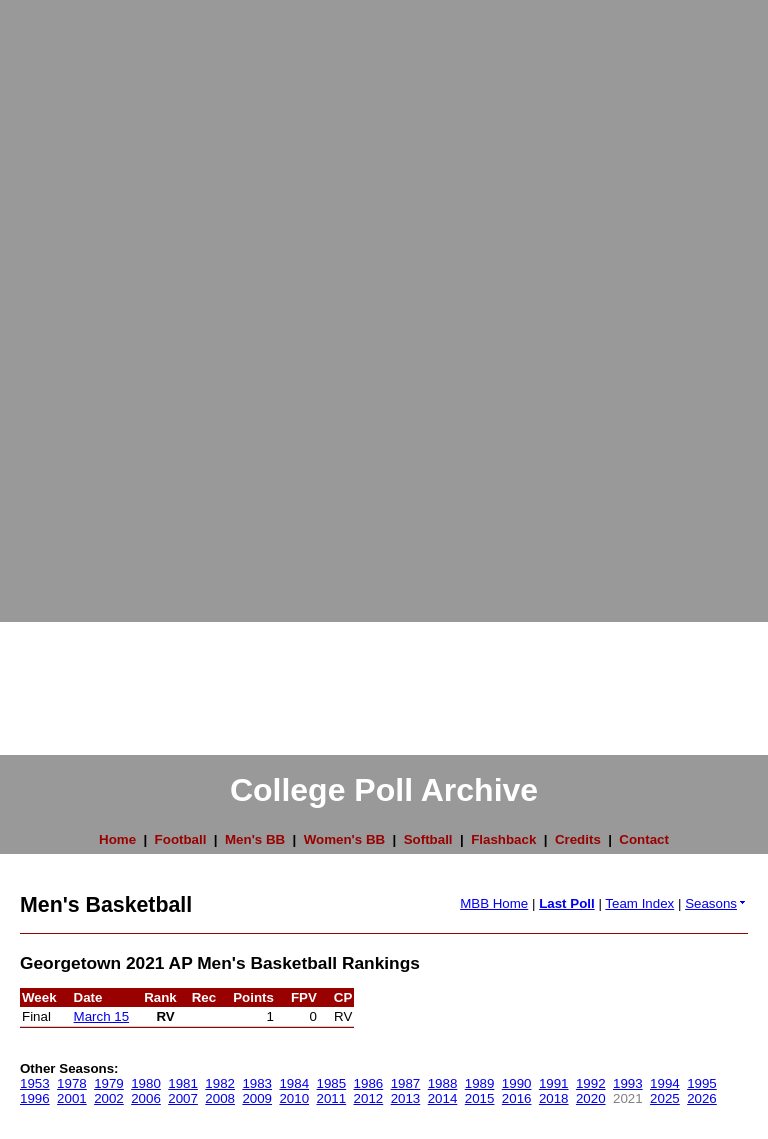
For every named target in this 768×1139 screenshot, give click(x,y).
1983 (257, 1083)
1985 (332, 1083)
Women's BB (344, 839)
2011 (332, 1098)
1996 (35, 1098)
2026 (702, 1098)
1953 (35, 1083)
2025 (665, 1098)
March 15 (102, 1016)
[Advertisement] (80, 300)
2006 (146, 1098)
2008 (220, 1098)
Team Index (639, 903)
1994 (665, 1083)
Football (181, 839)
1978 (72, 1083)
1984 (294, 1083)
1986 (369, 1083)
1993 (628, 1083)
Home (117, 839)
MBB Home (494, 903)
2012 (369, 1098)
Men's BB (255, 839)
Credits (578, 839)
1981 (183, 1083)
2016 (517, 1098)
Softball (428, 839)
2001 (72, 1098)
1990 (517, 1083)
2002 (109, 1098)
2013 (406, 1098)
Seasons (716, 903)
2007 (183, 1098)
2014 (443, 1098)
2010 (294, 1098)
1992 (591, 1083)
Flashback (503, 839)
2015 (480, 1098)
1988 (443, 1083)
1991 (554, 1083)
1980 (146, 1083)
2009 (257, 1098)
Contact (644, 839)
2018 (554, 1098)
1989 (480, 1083)
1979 (109, 1083)
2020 (591, 1098)
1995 (702, 1083)
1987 (406, 1083)
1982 (220, 1083)
